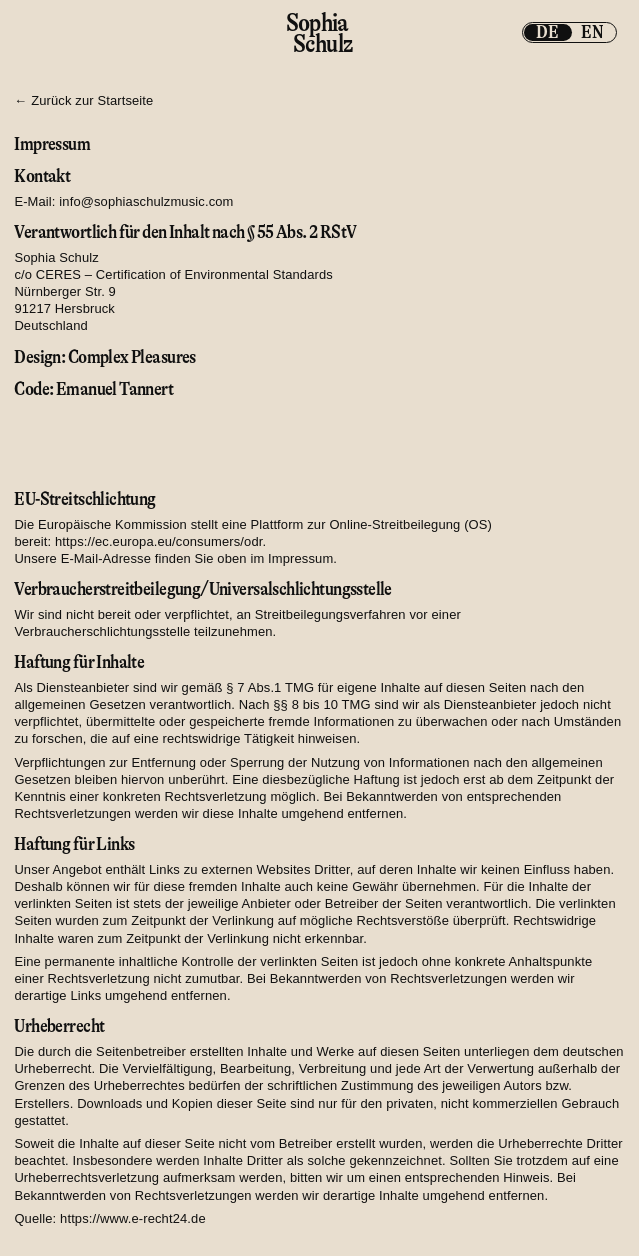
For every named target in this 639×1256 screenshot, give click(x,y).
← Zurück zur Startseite (83, 100)
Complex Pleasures (132, 357)
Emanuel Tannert (114, 389)
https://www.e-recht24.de (133, 1218)
